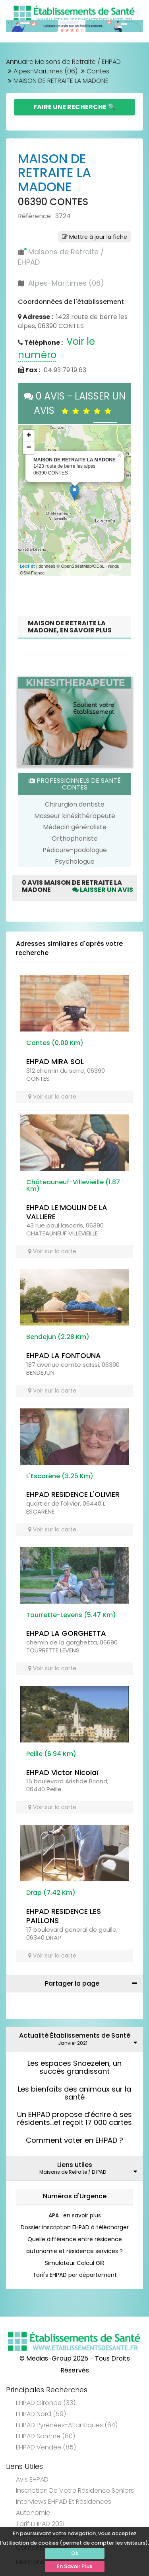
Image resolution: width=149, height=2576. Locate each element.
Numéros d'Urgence (74, 2196)
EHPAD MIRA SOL (55, 1061)
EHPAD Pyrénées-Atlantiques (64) (67, 2425)
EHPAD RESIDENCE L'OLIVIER (73, 1494)
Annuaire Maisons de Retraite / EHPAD (63, 61)
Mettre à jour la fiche (94, 237)
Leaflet (27, 566)
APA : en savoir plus (74, 2215)
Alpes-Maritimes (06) (45, 71)
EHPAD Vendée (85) (46, 2447)
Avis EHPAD (32, 2479)
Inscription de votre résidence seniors (75, 2490)
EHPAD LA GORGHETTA (66, 1633)
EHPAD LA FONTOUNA (63, 1355)
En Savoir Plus (74, 2566)
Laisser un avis (102, 889)
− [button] (28, 448)
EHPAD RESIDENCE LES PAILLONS (63, 1915)
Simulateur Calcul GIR (74, 2263)
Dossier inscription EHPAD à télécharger (75, 2227)
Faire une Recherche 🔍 (74, 106)
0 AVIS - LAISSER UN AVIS (75, 403)
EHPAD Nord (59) (41, 2413)
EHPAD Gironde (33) (45, 2402)
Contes (98, 71)
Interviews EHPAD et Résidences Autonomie (63, 2507)
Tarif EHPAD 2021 (40, 2523)
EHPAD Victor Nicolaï (62, 1772)
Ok (74, 2553)
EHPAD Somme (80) (45, 2436)
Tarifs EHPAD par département (75, 2275)
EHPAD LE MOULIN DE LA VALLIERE (66, 1212)
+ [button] (28, 436)
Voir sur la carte (52, 1097)
